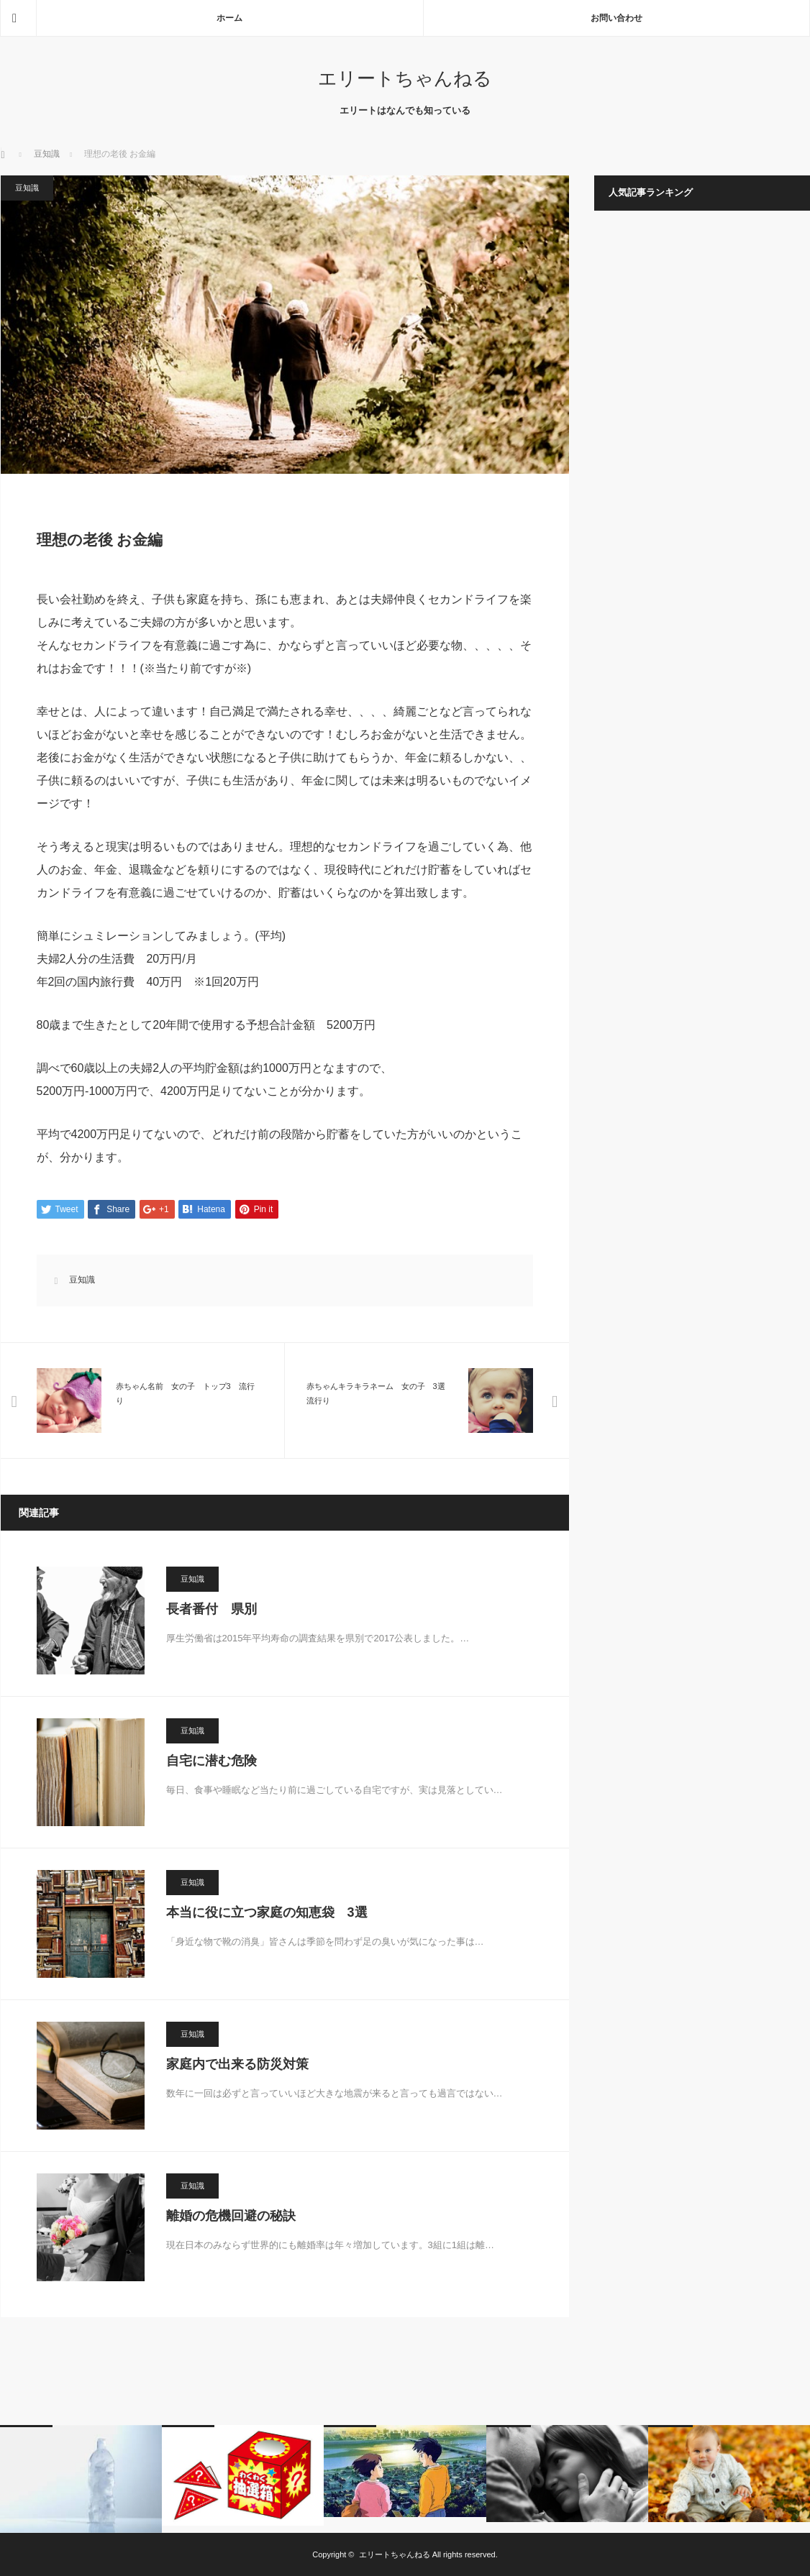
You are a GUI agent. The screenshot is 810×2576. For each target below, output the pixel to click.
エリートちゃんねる (405, 78)
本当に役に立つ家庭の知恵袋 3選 (267, 1912)
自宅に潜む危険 (211, 1761)
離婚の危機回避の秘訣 (231, 2216)
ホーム (229, 18)
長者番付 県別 (211, 1609)
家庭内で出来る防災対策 (237, 2064)
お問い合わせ (616, 18)
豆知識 (47, 154)
